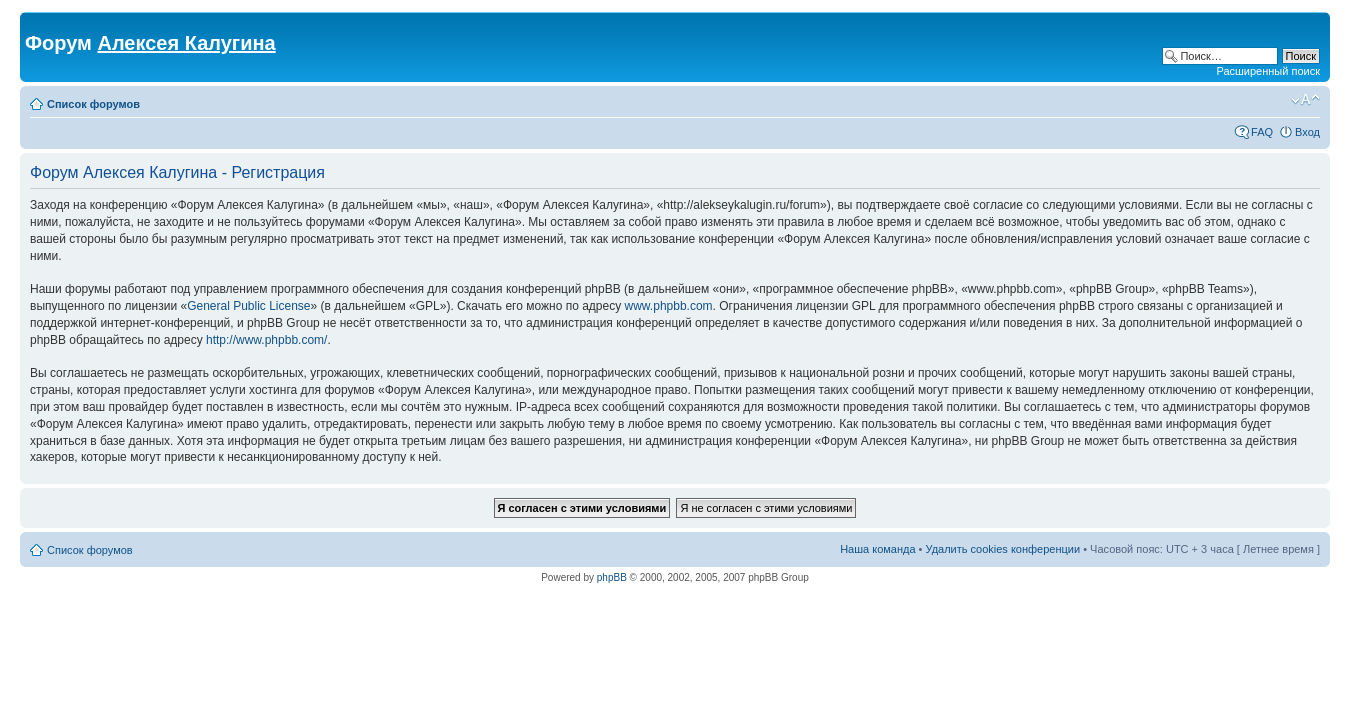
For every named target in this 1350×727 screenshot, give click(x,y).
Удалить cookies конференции (1003, 549)
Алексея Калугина (186, 43)
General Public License (248, 306)
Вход (1307, 132)
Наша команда (877, 549)
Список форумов (93, 104)
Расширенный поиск (1268, 71)
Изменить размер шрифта (1305, 100)
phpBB (612, 577)
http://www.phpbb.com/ (266, 340)
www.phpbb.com (669, 306)
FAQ (1262, 132)
